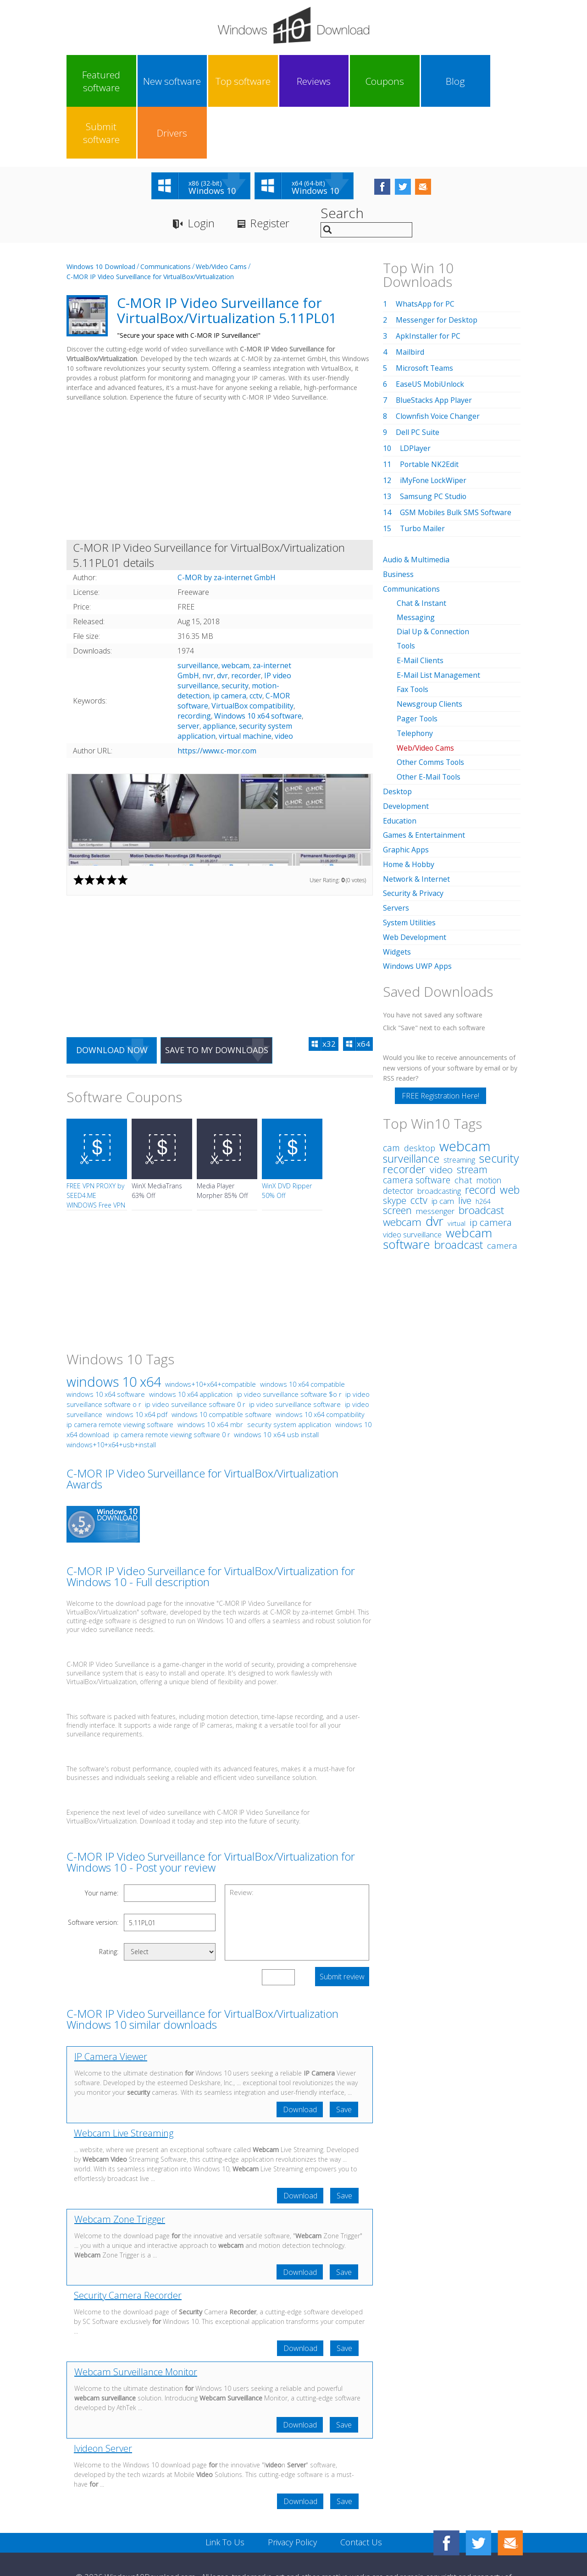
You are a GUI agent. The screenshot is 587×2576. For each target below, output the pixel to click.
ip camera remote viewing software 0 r (171, 1383)
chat (463, 1118)
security (235, 634)
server (188, 675)
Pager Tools (418, 663)
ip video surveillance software (295, 1352)
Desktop (397, 734)
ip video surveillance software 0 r (195, 1353)
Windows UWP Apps (417, 905)
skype (394, 1138)
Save (344, 2058)
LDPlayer (415, 397)
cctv (255, 644)
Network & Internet (416, 819)
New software (151, 81)
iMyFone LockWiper (434, 429)
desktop (419, 1086)
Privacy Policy (292, 2491)
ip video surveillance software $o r (289, 1343)
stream (472, 1107)
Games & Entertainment (424, 777)
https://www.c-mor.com (216, 699)
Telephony (415, 677)
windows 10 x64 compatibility (320, 1363)
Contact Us (361, 2491)
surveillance (197, 614)
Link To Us (224, 2491)
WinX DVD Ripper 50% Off (287, 1139)
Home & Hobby (409, 805)
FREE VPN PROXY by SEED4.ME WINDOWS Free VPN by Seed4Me (95, 1149)
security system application (289, 1373)
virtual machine (245, 685)
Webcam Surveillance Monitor (135, 2321)
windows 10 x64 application (191, 1342)
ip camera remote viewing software (119, 1373)
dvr (222, 624)
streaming (459, 1098)
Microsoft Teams (425, 317)
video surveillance (412, 1172)
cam (391, 1086)
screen (397, 1148)
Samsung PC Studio (433, 445)
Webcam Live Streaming (123, 2082)
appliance (219, 675)
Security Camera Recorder (128, 2244)
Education (400, 763)
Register (270, 172)
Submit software (434, 81)
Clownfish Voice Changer (438, 365)
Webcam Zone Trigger (119, 2168)
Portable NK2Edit (429, 413)
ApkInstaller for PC (428, 285)
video (284, 685)
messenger (435, 1149)
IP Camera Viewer (110, 2005)
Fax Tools (413, 635)
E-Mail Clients (420, 606)
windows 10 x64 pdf (136, 1363)
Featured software (94, 81)
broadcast (458, 1182)
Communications (165, 215)
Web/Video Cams (221, 215)
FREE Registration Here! (440, 1034)
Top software (207, 81)
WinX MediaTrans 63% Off (157, 1139)
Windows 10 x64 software (258, 664)
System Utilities (409, 862)
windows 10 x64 (113, 1330)
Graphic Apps (406, 791)
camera (502, 1184)
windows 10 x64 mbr (210, 1373)
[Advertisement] (219, 421)
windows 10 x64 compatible (302, 1332)
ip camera (229, 644)
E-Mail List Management (439, 620)
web (510, 1127)
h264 (483, 1139)
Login (201, 172)
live (464, 1138)
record (480, 1127)
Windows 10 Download (100, 215)
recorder (246, 624)
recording (194, 664)
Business (398, 522)
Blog (378, 81)
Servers (396, 848)
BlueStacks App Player (434, 349)
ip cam (443, 1139)
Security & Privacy (413, 834)
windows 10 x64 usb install (276, 1383)
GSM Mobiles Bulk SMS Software (456, 461)
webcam (235, 614)
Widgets (397, 890)
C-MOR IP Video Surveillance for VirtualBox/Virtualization (150, 225)
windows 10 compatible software (221, 1363)
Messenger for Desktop (437, 269)
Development (406, 748)
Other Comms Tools (431, 706)
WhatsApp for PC (425, 252)
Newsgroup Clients (430, 649)
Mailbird (410, 301)
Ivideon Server (103, 2397)
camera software (416, 1118)
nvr (208, 624)
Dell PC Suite (417, 381)
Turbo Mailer (423, 477)
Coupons (321, 81)
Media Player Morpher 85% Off (222, 1139)
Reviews (265, 81)
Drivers (491, 81)
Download (299, 2058)
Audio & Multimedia (416, 508)
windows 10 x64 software (105, 1342)
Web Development (415, 876)
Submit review (342, 1925)
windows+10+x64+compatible (210, 1333)
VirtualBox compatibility (252, 654)
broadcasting (439, 1129)
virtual (456, 1161)
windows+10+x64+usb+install (111, 1393)
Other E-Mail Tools (429, 720)
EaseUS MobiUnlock (430, 333)
